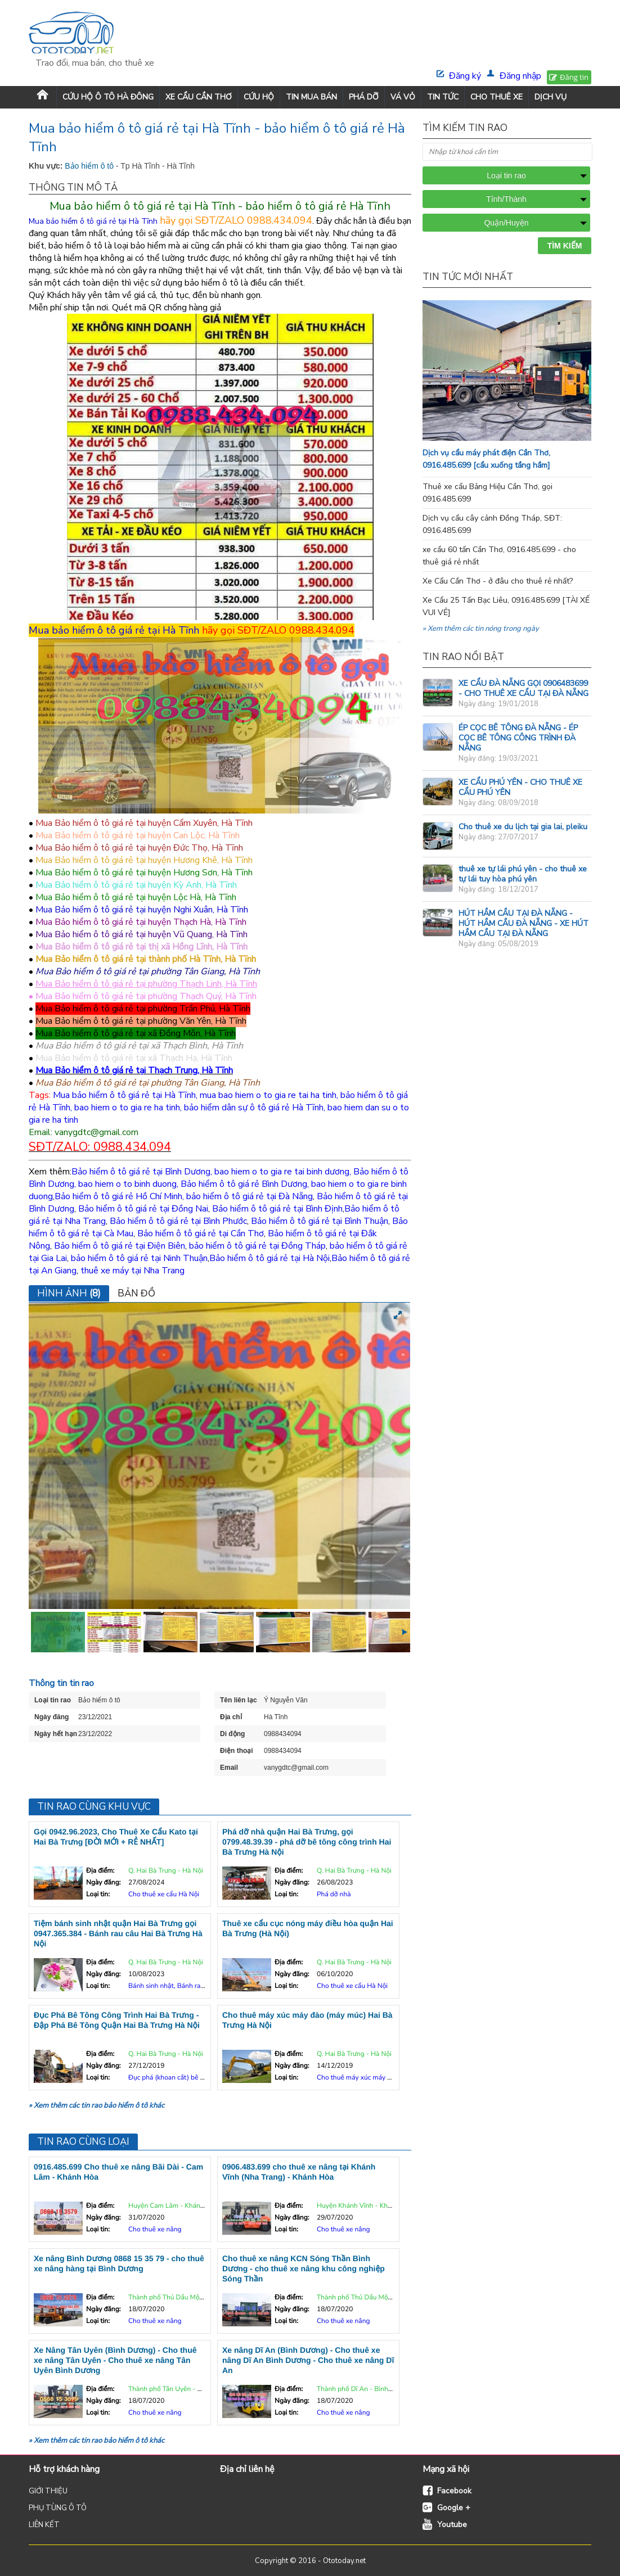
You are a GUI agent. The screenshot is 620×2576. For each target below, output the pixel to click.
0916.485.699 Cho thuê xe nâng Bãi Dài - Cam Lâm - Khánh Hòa (118, 2171)
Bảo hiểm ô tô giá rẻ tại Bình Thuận (319, 1221)
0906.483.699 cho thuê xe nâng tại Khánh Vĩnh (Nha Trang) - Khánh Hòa (298, 2171)
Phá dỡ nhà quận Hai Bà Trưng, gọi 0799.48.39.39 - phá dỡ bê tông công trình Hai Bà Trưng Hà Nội (306, 1841)
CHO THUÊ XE (496, 97)
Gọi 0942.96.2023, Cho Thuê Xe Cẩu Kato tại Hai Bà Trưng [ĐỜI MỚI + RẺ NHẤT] (116, 1836)
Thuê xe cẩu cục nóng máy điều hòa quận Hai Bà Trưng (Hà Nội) (307, 1928)
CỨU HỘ (259, 97)
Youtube (452, 2524)
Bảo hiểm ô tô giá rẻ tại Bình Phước (178, 1221)
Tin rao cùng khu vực (94, 1806)
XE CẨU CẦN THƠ (198, 97)
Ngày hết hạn (55, 1734)
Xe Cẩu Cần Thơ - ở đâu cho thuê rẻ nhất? (498, 581)
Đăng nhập (520, 76)
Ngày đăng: (103, 1882)
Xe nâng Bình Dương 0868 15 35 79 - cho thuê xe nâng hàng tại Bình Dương (119, 2263)
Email (229, 1767)
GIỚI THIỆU (48, 2491)
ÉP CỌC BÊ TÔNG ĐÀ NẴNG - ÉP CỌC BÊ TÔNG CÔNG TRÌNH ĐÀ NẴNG (518, 737)
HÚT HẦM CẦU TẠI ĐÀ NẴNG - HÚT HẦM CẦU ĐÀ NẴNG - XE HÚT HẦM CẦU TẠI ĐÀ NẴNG (523, 923)
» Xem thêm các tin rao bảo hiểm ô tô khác (96, 2105)
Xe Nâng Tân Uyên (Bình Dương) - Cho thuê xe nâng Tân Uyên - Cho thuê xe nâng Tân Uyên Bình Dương (115, 2360)
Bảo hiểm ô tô (90, 165)
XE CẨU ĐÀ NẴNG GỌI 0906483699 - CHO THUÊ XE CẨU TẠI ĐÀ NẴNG (523, 688)
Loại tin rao (52, 1700)
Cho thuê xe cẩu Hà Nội (163, 1894)
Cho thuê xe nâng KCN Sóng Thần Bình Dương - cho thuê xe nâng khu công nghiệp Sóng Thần (303, 2268)
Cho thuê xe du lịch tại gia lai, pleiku (523, 826)
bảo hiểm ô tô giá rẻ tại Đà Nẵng (249, 1196)
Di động (232, 1734)
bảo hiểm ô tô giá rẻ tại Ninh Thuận (139, 1258)
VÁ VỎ (402, 97)
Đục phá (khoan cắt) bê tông (171, 2077)
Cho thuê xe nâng (155, 2229)
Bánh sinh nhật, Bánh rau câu (172, 1986)
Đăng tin (574, 77)
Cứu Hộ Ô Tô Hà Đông (108, 97)
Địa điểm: (100, 1871)
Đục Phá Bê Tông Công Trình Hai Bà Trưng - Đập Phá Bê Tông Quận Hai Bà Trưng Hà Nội (117, 2020)
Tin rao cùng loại (83, 2141)
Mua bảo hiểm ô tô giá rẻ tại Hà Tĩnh (114, 630)
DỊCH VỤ (550, 97)
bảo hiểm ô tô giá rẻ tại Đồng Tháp (257, 1246)
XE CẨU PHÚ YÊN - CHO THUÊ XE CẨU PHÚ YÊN (520, 787)
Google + (453, 2507)
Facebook (454, 2490)
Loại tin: (98, 1894)
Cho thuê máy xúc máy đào (357, 2077)
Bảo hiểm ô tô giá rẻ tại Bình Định (277, 1209)
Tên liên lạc (238, 1700)
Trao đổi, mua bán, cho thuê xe (94, 63)
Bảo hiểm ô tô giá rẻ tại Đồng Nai (143, 1209)
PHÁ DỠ (364, 97)
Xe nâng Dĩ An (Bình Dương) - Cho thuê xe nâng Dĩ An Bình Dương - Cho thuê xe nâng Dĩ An (308, 2360)
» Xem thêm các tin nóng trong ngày (481, 628)
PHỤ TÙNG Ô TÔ (58, 2508)
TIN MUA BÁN (311, 97)
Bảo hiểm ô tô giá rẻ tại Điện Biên (119, 1246)
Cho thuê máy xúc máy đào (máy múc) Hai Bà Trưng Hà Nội (307, 2020)
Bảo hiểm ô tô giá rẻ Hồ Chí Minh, (119, 1196)
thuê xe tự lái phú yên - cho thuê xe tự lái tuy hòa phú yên (523, 874)
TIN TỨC (443, 97)
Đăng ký (465, 76)
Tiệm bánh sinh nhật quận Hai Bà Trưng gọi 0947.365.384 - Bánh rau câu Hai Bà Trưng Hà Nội (118, 1933)
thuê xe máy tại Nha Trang (132, 1270)
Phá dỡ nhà (334, 1894)
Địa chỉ (231, 1717)
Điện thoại (236, 1751)
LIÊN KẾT (44, 2525)
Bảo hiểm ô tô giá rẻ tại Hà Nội (269, 1258)
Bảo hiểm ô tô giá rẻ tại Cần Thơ (200, 1233)
